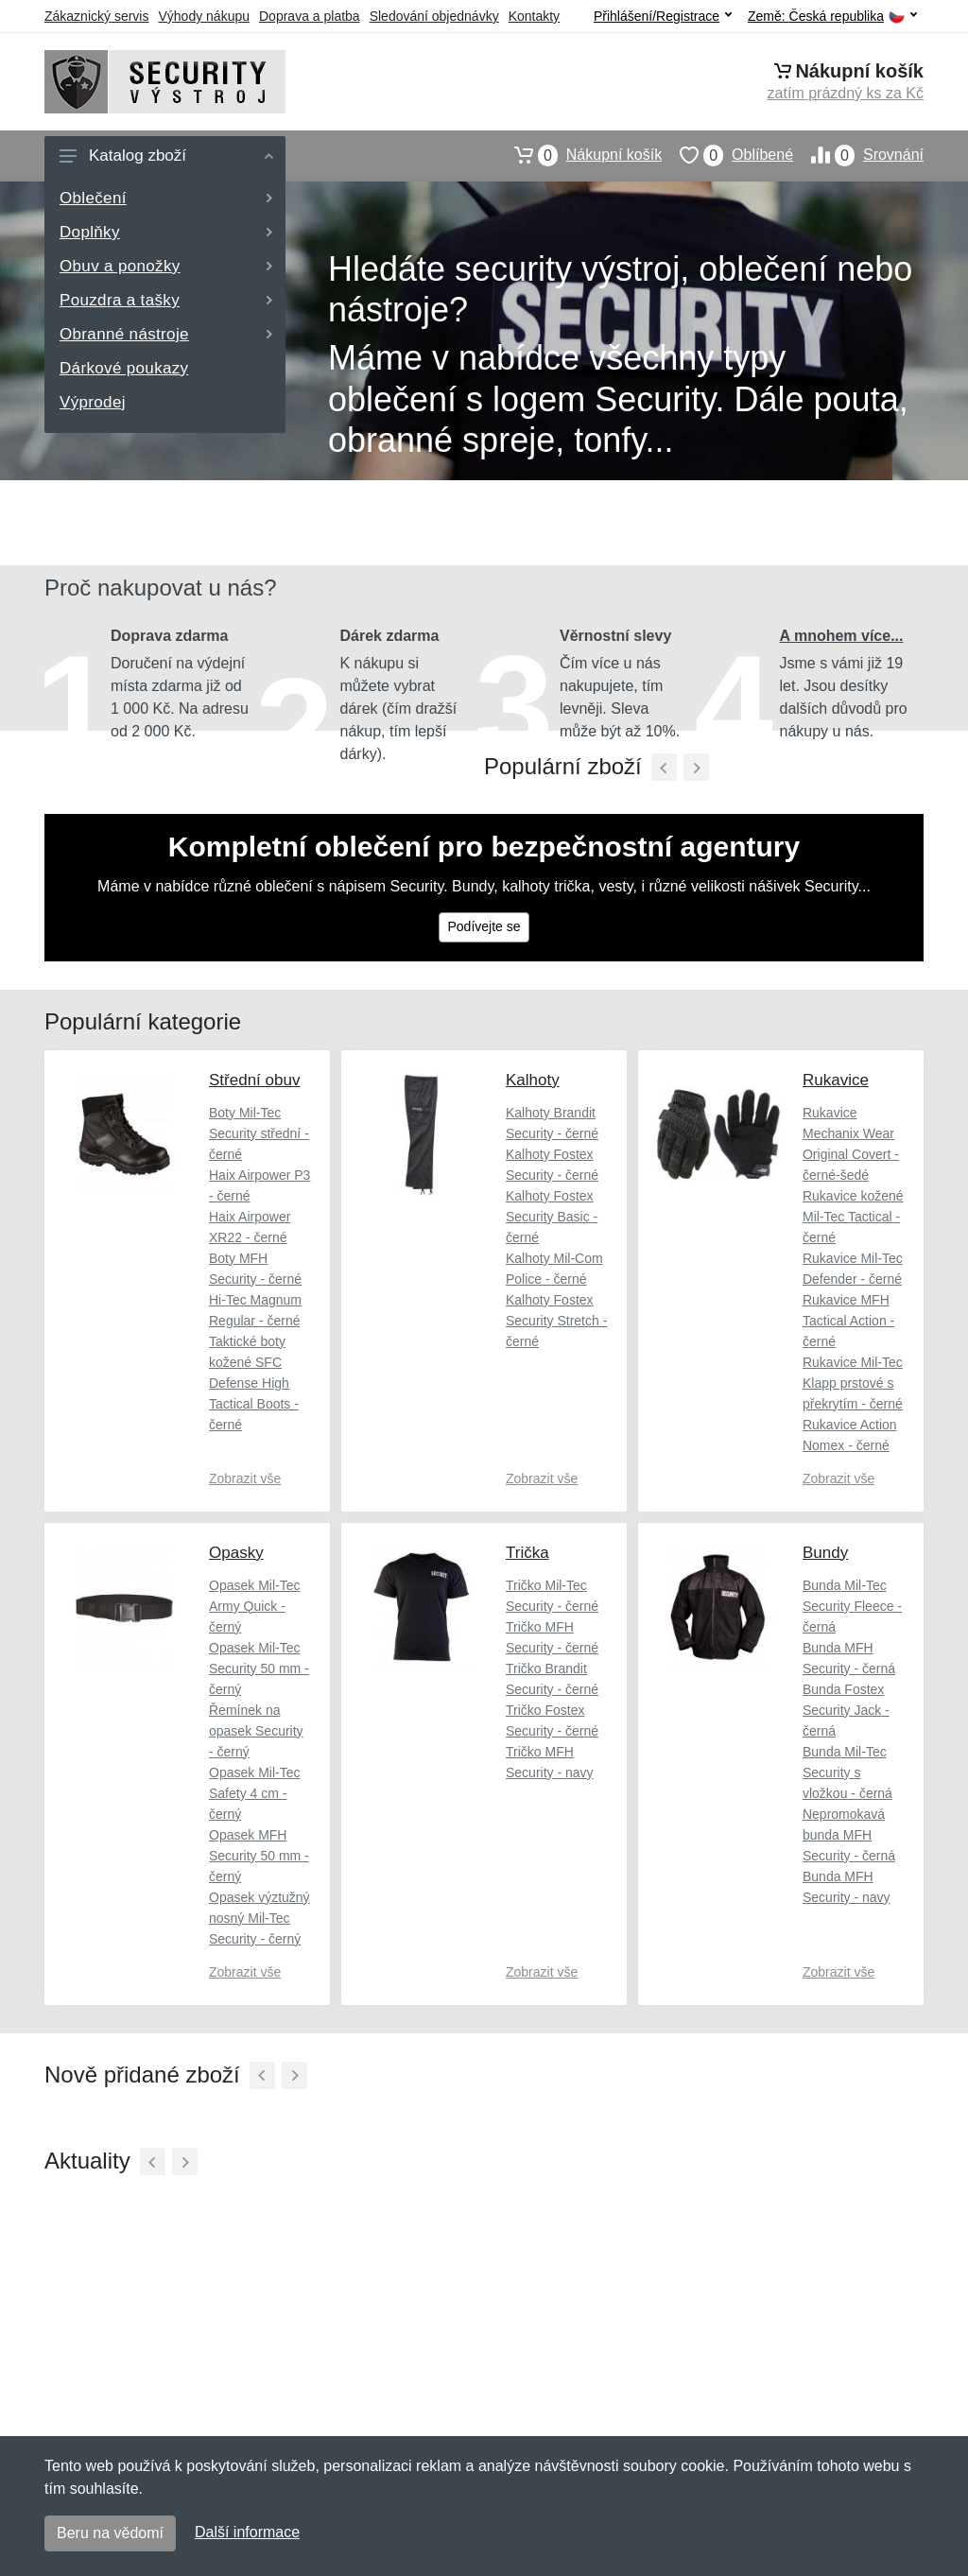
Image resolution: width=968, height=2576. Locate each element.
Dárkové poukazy (124, 368)
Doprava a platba (309, 16)
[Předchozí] (664, 767)
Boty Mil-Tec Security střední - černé (259, 1133)
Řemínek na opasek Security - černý (256, 1731)
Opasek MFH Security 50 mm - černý (259, 1855)
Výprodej (93, 402)
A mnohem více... (842, 636)
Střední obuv (254, 1080)
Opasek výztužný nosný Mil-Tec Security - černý (259, 1918)
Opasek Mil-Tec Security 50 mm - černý (259, 1668)
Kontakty (534, 16)
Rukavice (836, 1080)
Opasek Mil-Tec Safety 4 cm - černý (254, 1793)
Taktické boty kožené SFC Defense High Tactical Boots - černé (254, 1383)
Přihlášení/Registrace (663, 16)
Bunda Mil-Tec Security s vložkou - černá (847, 1772)
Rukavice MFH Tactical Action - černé (848, 1320)
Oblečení (166, 198)
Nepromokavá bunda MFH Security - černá (849, 1835)
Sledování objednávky (434, 16)
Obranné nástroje (166, 334)
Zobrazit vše (245, 1478)
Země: (832, 16)
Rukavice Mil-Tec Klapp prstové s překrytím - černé (853, 1383)
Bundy (825, 1553)
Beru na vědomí (110, 2533)
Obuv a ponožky (166, 266)
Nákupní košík (579, 155)
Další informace (247, 2532)
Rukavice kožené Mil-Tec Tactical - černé (853, 1216)
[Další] (294, 2075)
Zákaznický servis (96, 16)
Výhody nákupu (204, 16)
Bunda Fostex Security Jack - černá (846, 1710)
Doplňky (166, 232)
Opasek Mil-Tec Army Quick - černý (254, 1606)
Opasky (236, 1553)
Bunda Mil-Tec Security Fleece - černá (852, 1606)
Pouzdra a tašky (166, 300)
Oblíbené (727, 155)
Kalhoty (533, 1080)
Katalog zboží (166, 155)
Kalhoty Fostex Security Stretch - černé (556, 1320)
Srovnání (858, 155)
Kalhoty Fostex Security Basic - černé (551, 1216)
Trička (527, 1553)
